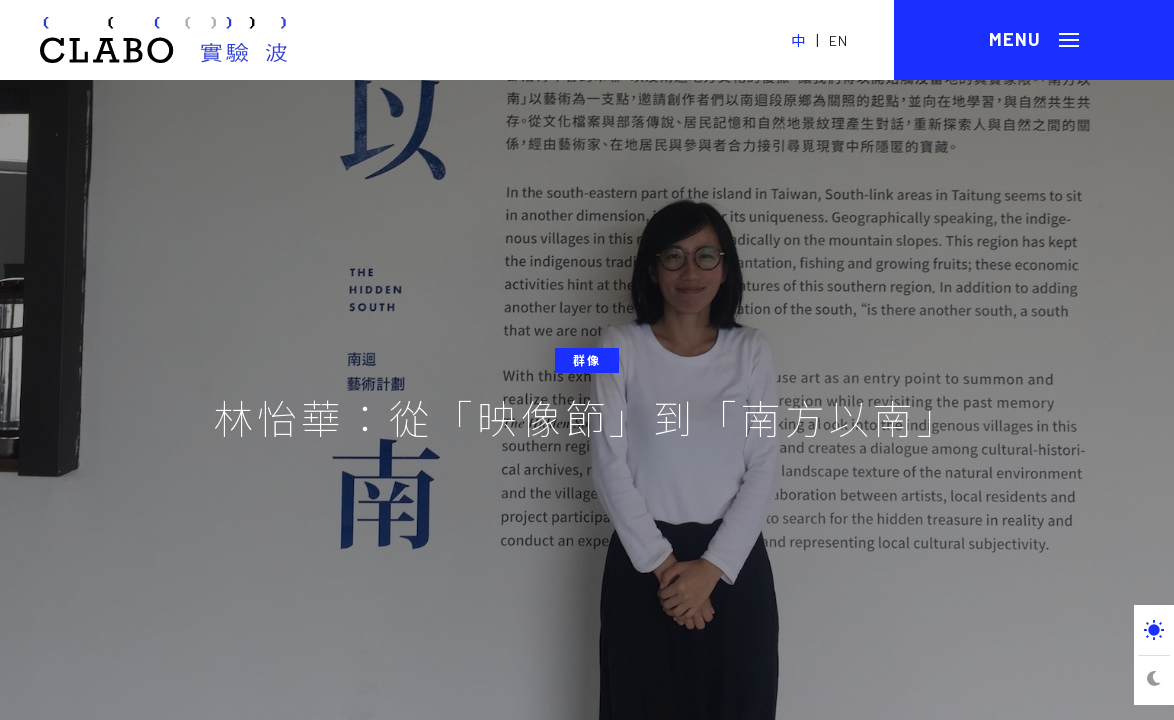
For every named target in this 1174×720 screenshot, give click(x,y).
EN (838, 40)
